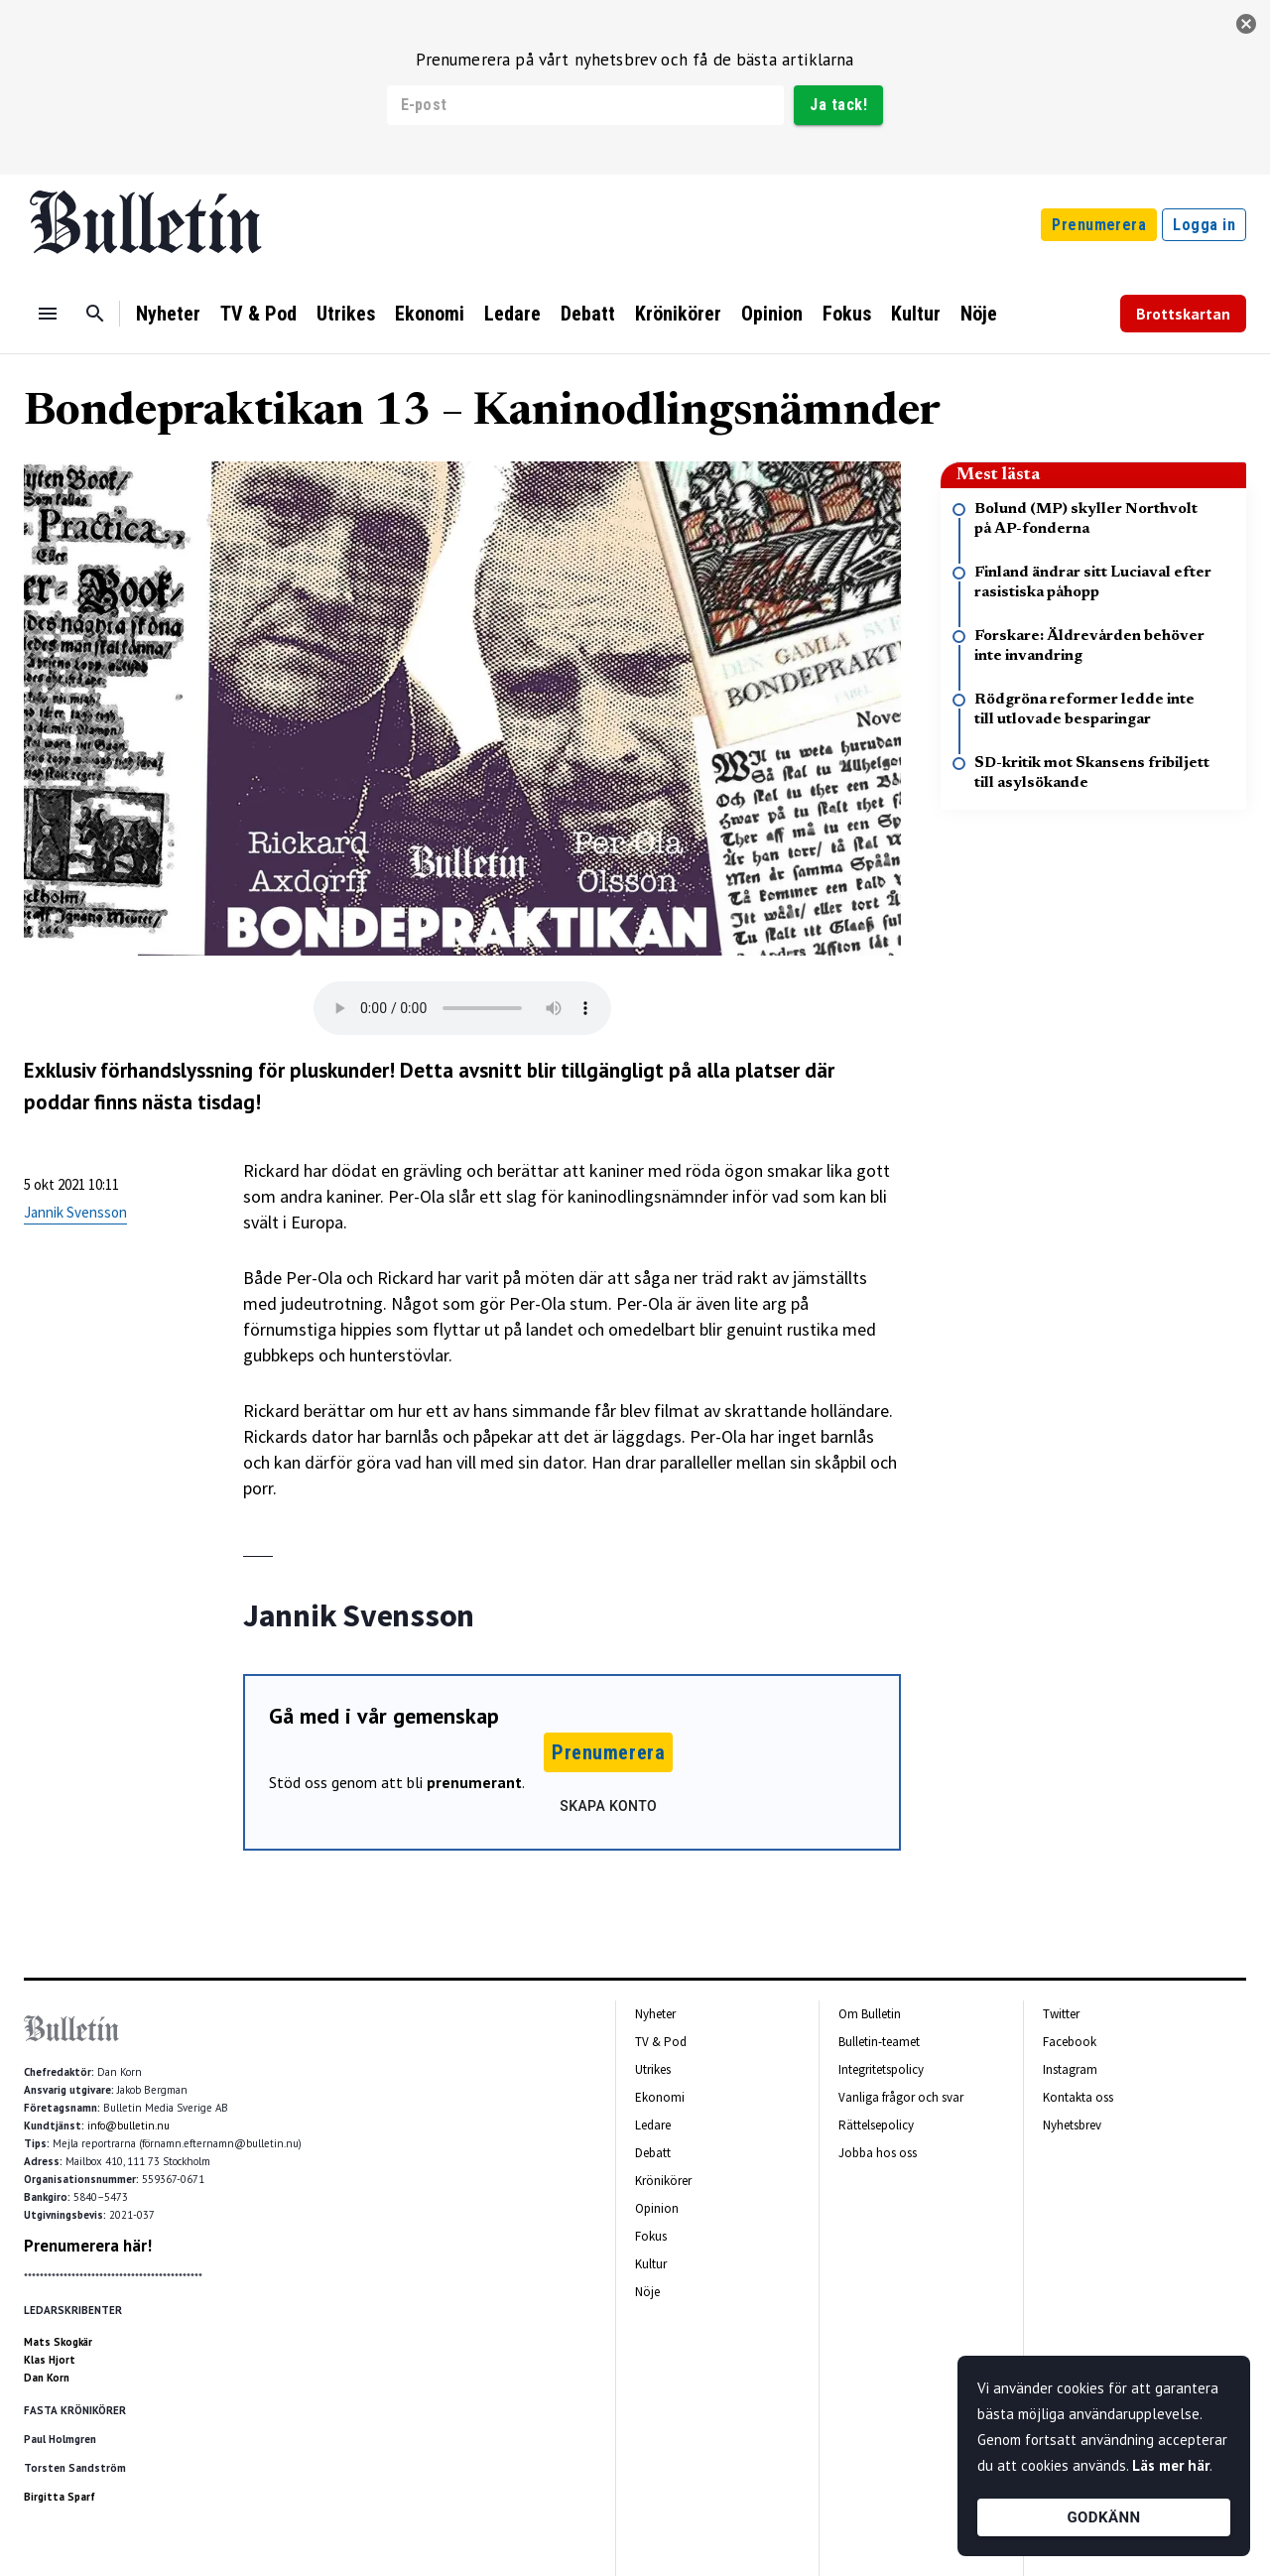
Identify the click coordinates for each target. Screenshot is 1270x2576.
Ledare (512, 313)
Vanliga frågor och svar (900, 2097)
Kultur (916, 313)
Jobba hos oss (877, 2152)
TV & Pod (258, 313)
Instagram (1070, 2069)
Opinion (772, 313)
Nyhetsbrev (1072, 2125)
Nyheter (168, 313)
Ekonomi (429, 313)
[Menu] (47, 313)
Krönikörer (678, 313)
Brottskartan (1183, 313)
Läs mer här (1170, 2465)
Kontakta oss (1078, 2097)
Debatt (588, 313)
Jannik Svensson (75, 1212)
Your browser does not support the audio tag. (462, 1008)
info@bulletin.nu (128, 2125)
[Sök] (95, 313)
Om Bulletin (869, 2013)
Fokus (847, 313)
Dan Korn (46, 2377)
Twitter (1061, 2013)
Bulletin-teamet (879, 2041)
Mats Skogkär (58, 2342)
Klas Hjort (49, 2360)
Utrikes (346, 313)
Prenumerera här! (88, 2245)
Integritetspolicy (881, 2069)
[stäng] (1246, 24)
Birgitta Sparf (59, 2497)
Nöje (978, 313)
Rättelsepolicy (876, 2125)
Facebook (1069, 2041)
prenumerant (474, 1782)
